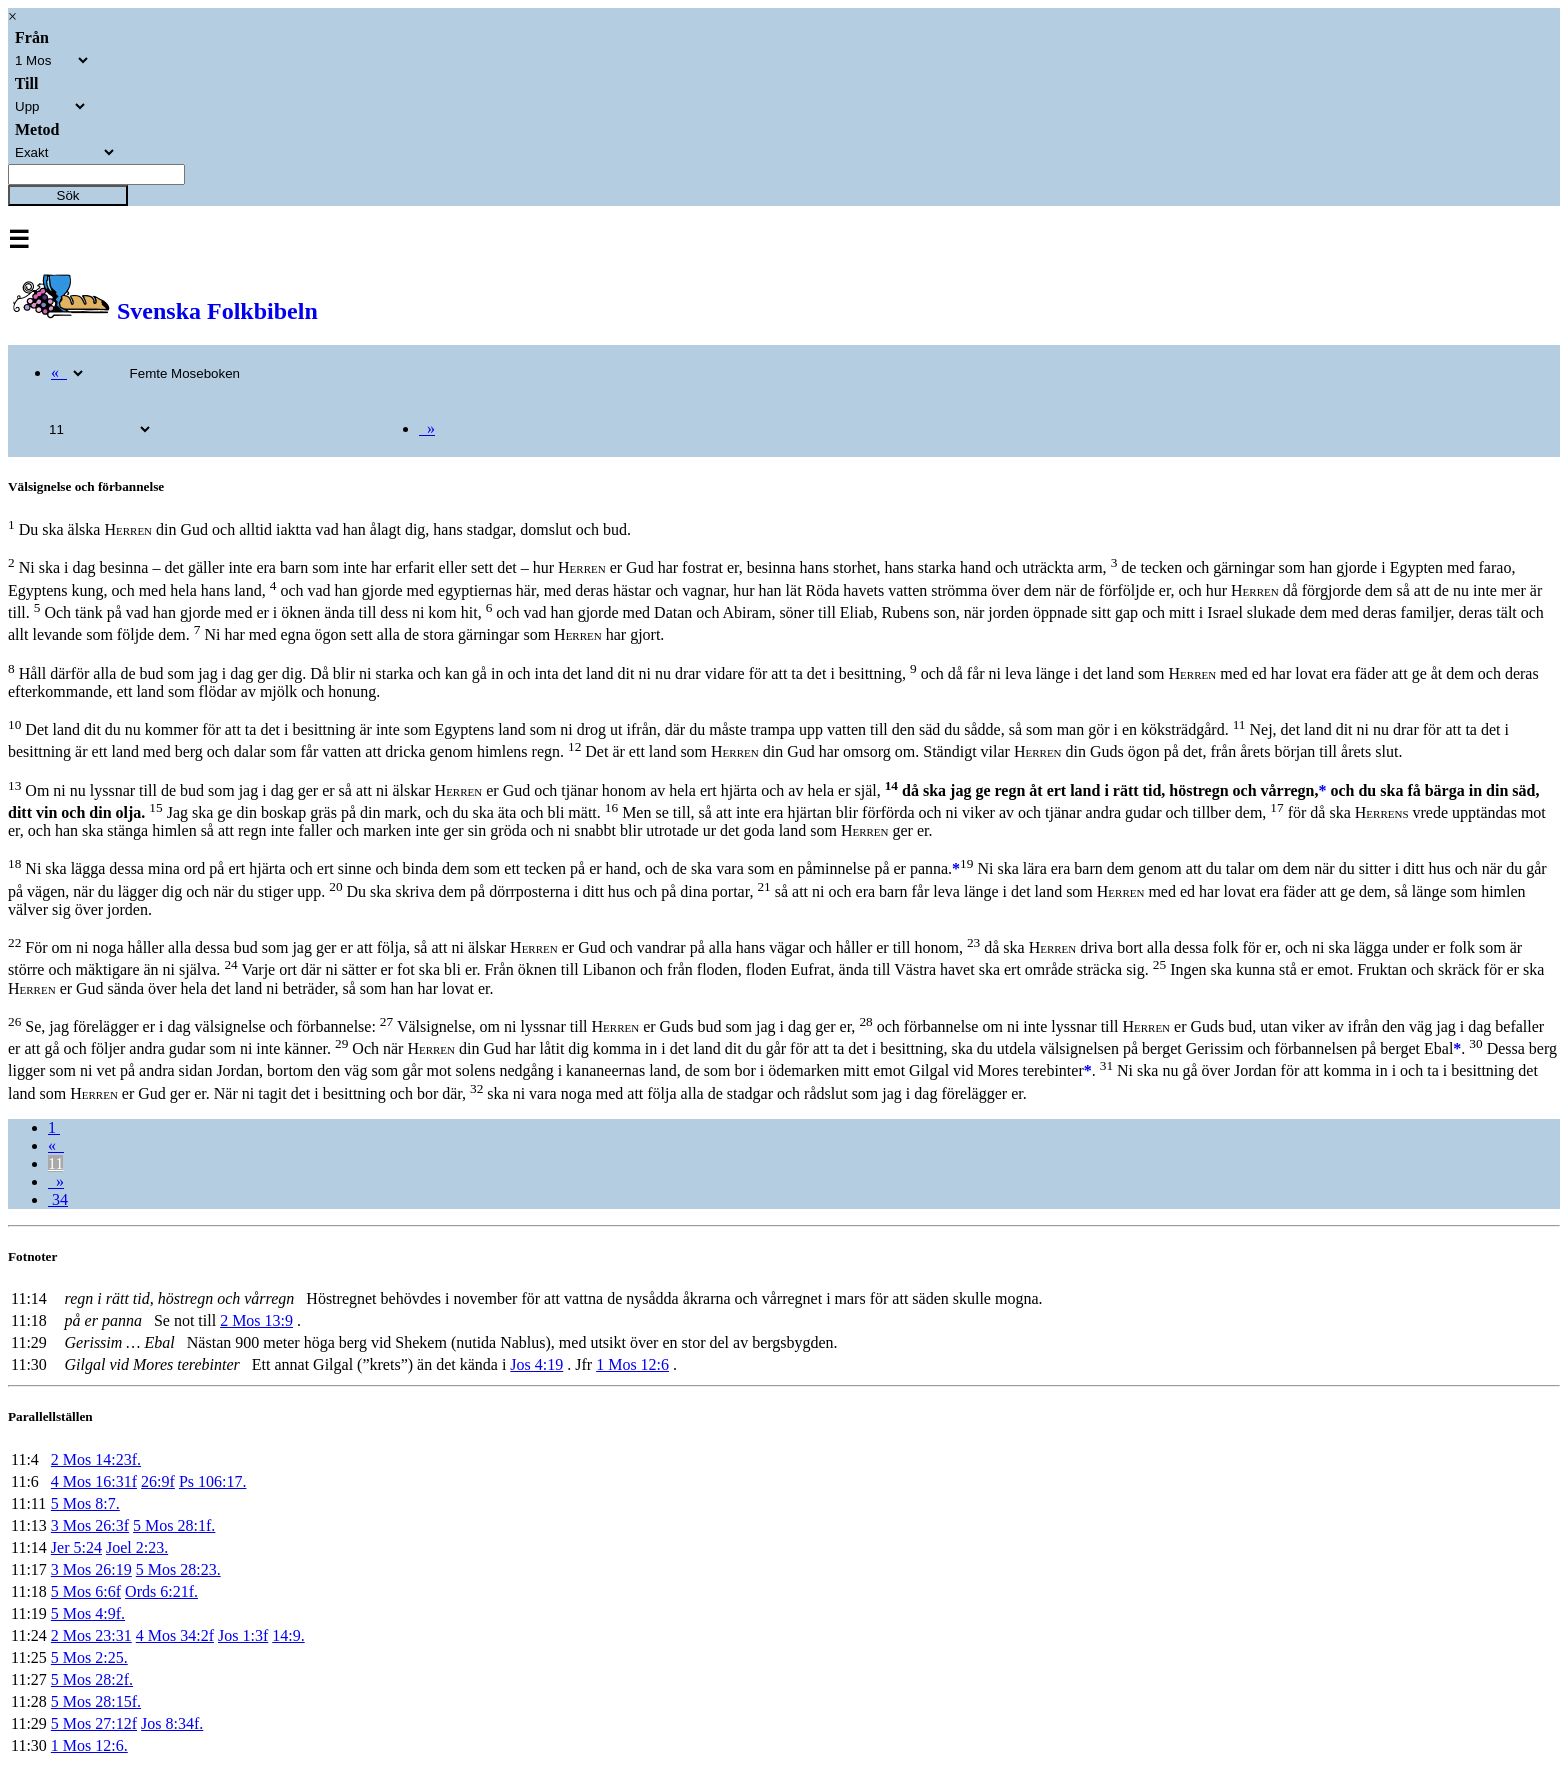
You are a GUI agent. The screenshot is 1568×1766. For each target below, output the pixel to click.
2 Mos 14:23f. (96, 1459)
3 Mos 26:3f (90, 1525)
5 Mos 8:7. (85, 1503)
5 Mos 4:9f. (88, 1613)
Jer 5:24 (76, 1547)
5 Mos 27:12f (94, 1723)
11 (55, 1163)
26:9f (158, 1481)
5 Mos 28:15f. (96, 1701)
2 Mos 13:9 (256, 1320)
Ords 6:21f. (161, 1591)
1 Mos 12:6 (632, 1364)
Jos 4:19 (536, 1364)
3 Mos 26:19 (91, 1569)
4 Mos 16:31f (94, 1481)
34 (58, 1199)
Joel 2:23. (137, 1547)
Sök (68, 195)
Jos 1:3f (243, 1635)
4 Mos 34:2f (175, 1635)
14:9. (288, 1635)
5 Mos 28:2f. (92, 1679)
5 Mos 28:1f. (174, 1525)
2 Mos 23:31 (91, 1635)
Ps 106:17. (213, 1481)
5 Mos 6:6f (86, 1591)
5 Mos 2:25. (89, 1657)
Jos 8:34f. (172, 1723)
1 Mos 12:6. (89, 1745)
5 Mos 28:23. (178, 1569)
